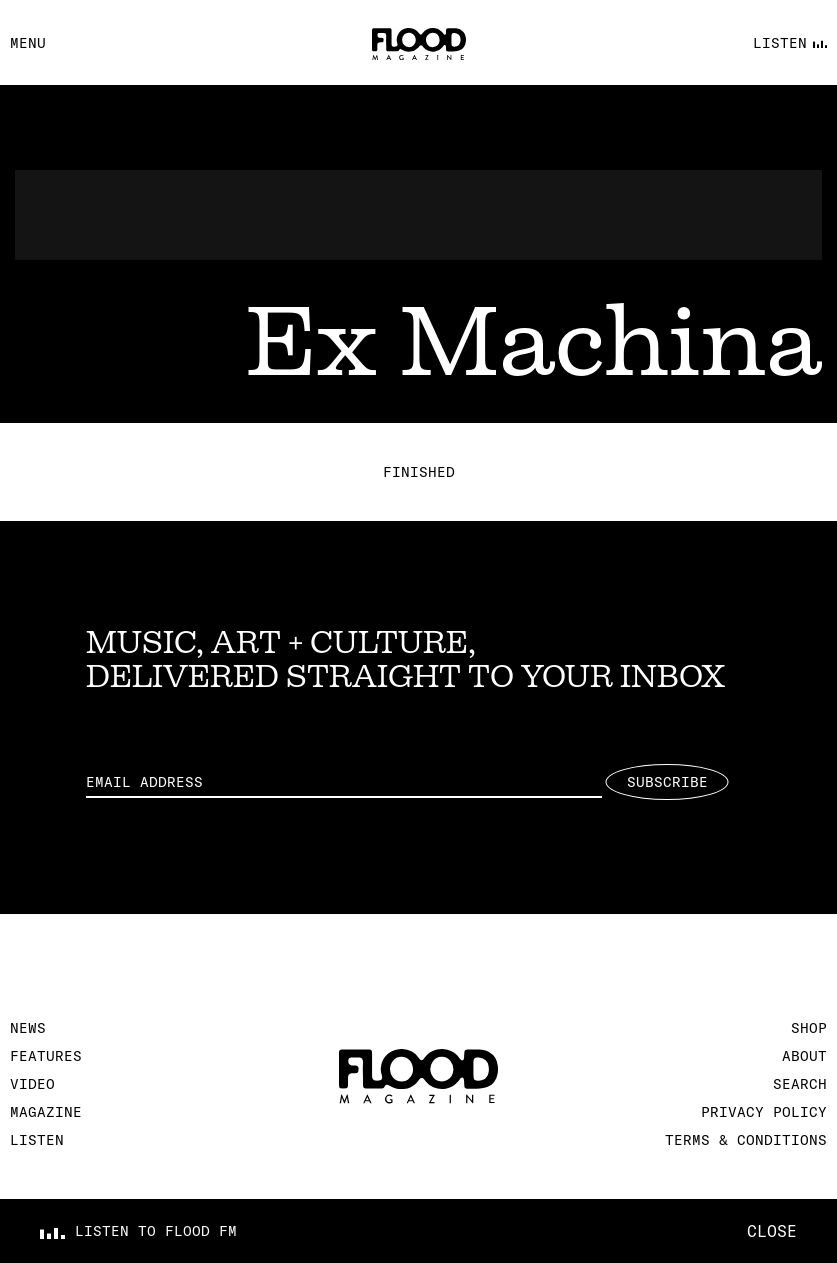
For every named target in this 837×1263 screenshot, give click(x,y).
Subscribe (667, 782)
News (28, 1028)
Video (32, 1084)
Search (800, 1084)
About (804, 1056)
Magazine (46, 1112)
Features (46, 1056)
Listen (37, 1140)
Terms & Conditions (746, 1140)
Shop (809, 1028)
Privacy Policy (764, 1112)
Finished (419, 472)
